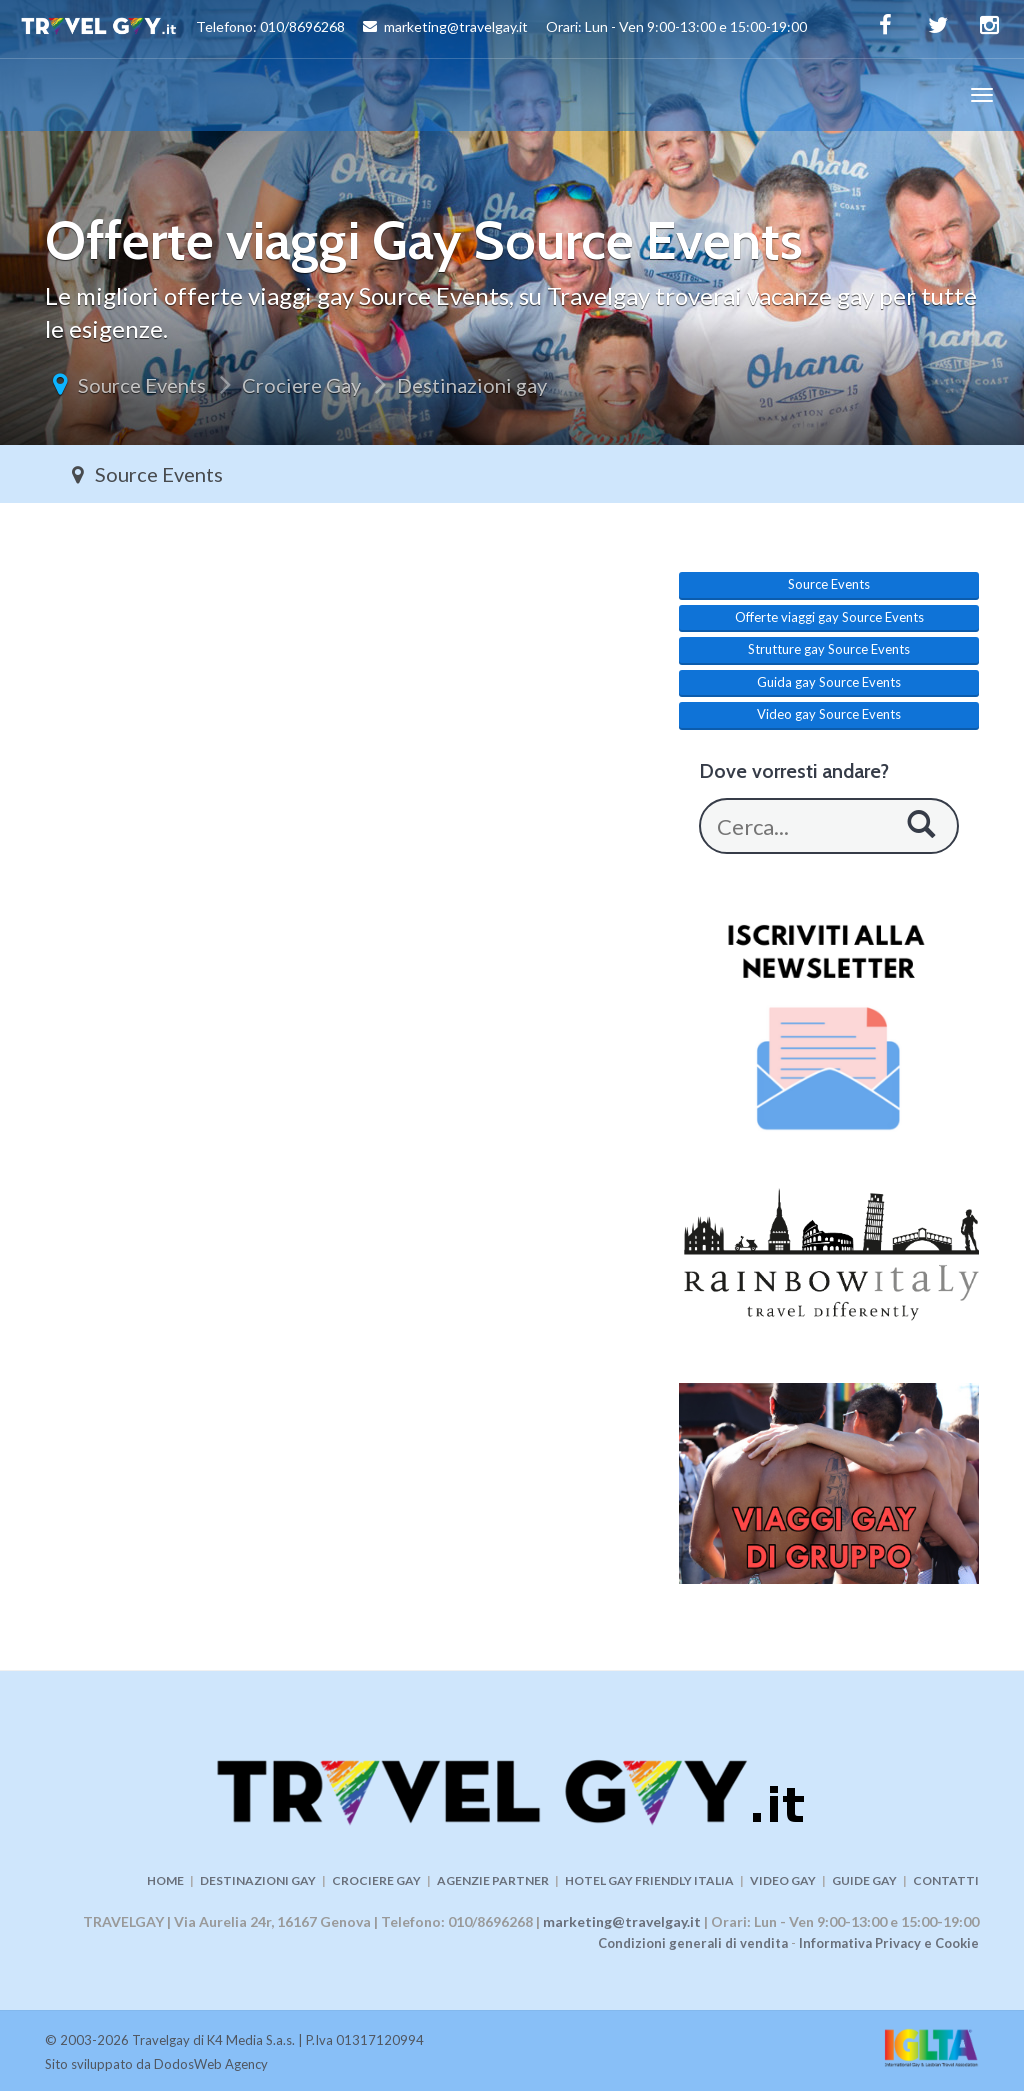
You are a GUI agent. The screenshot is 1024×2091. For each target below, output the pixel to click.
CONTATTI (946, 1880)
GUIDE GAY (864, 1880)
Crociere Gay (301, 385)
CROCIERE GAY (376, 1880)
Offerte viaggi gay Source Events (829, 617)
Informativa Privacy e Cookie (889, 1943)
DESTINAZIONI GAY (258, 1880)
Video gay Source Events (829, 714)
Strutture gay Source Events (829, 649)
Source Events (142, 385)
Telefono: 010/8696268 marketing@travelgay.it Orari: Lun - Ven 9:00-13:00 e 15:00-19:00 (413, 29)
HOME (165, 1880)
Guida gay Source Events (829, 682)
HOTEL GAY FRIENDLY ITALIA (649, 1880)
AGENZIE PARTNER (493, 1880)
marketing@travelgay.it (622, 1921)
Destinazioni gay (472, 385)
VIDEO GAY (783, 1880)
